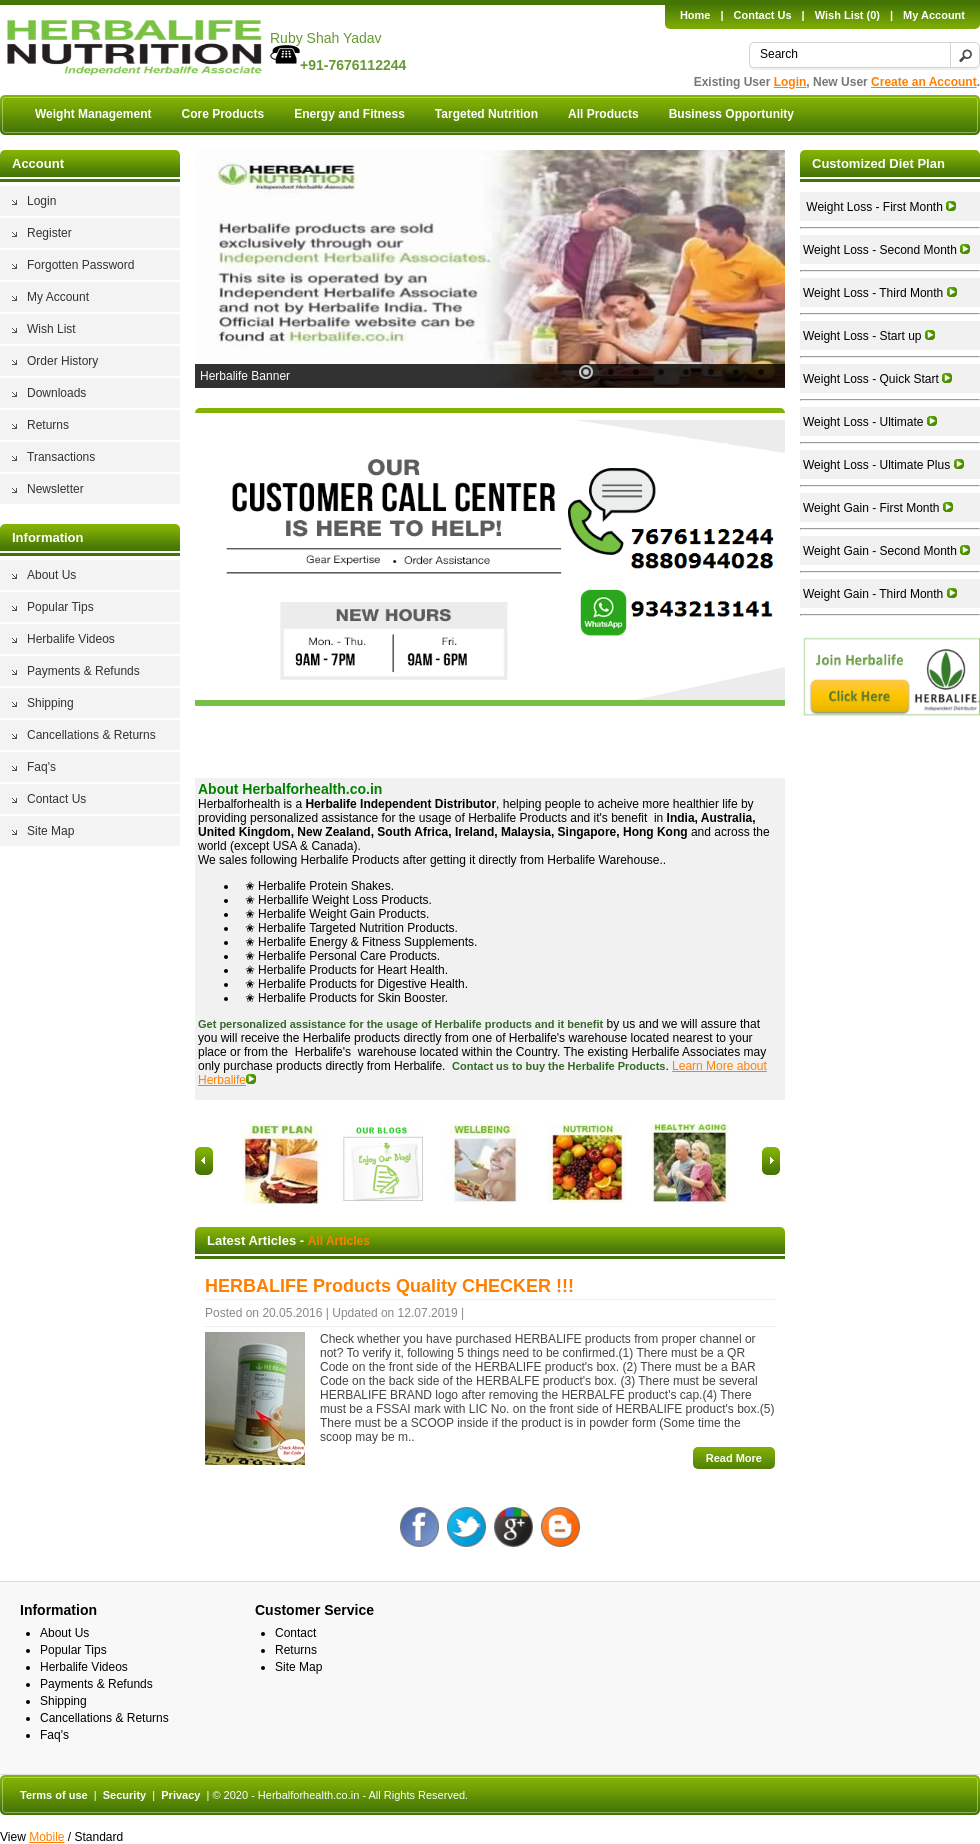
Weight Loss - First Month (879, 207)
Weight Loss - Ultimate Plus (883, 465)
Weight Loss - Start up (869, 336)
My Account (934, 15)
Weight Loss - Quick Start (877, 379)
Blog (560, 1526)
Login (790, 82)
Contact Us (763, 15)
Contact (295, 1633)
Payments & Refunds (83, 671)
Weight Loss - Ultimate (870, 422)
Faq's (41, 767)
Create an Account (924, 82)
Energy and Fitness (349, 114)
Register (49, 233)
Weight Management (93, 114)
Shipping (50, 703)
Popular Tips (60, 607)
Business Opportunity (731, 114)
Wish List (51, 329)
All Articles (339, 1241)
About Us (51, 575)
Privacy (180, 1795)
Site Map (50, 831)
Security (124, 1795)
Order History (62, 361)
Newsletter (55, 489)
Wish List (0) (847, 15)
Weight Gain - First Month (878, 508)
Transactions (61, 457)
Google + (513, 1526)
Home (695, 15)
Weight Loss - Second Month (886, 250)
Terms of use (54, 1795)
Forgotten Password (80, 265)
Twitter (466, 1526)
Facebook (419, 1526)
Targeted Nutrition (486, 114)
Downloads (56, 393)
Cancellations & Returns (91, 735)
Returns (48, 425)
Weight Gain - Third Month (880, 594)
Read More (734, 1458)
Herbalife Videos (71, 639)
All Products (603, 114)
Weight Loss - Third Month (880, 293)
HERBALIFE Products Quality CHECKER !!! (389, 1286)
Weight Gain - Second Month (886, 551)
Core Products (222, 114)
